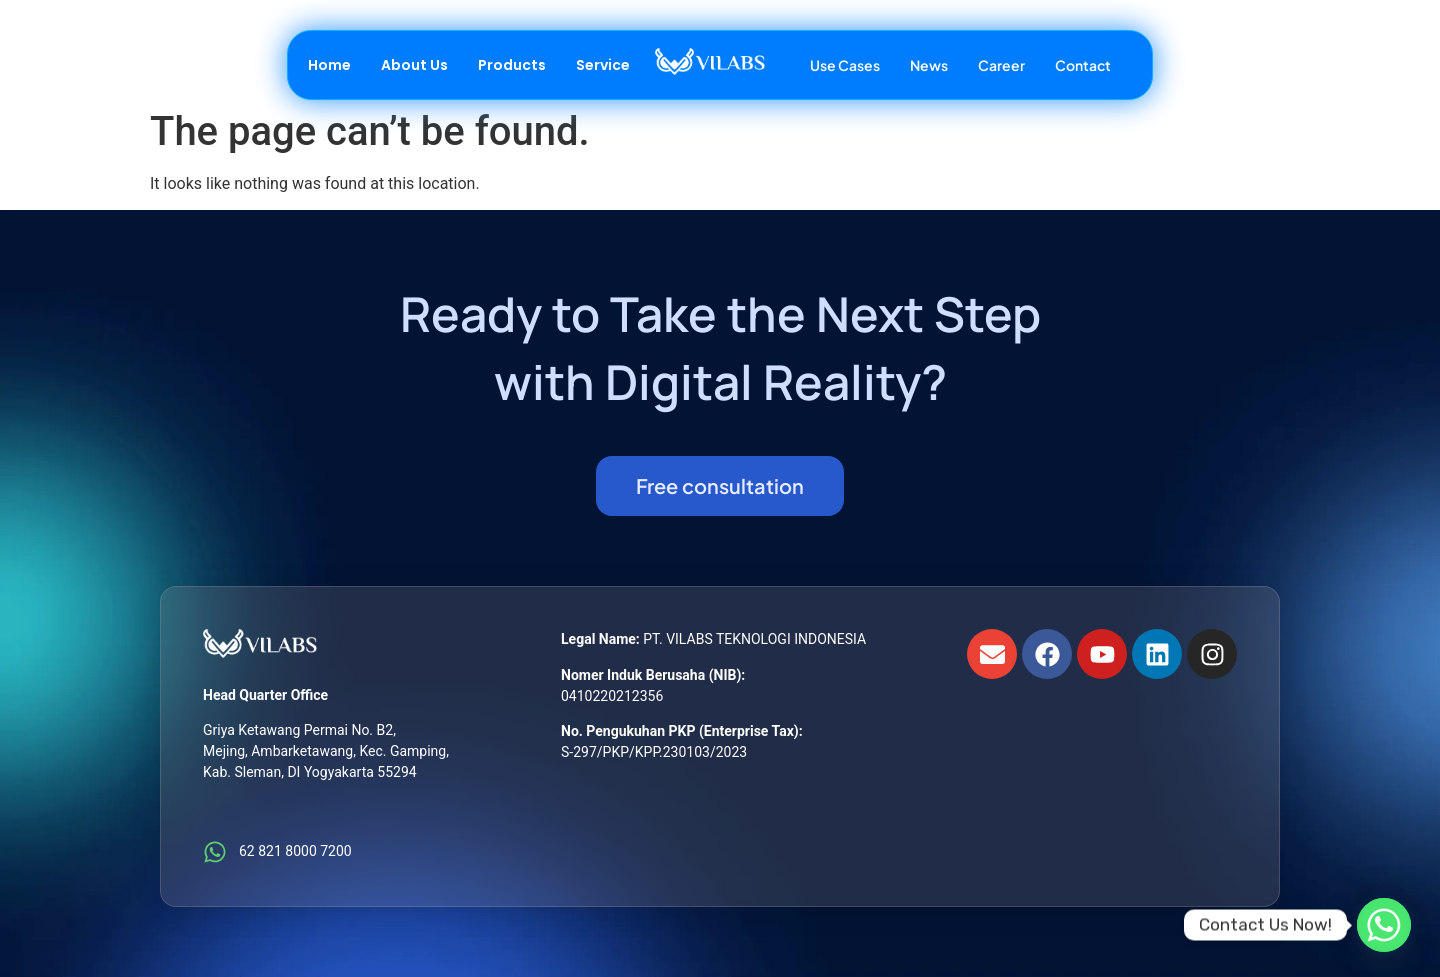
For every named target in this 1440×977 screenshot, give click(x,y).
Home (329, 65)
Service (603, 65)
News (929, 65)
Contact (1083, 65)
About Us (414, 65)
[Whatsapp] (1384, 925)
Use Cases (845, 65)
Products (512, 65)
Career (1001, 65)
